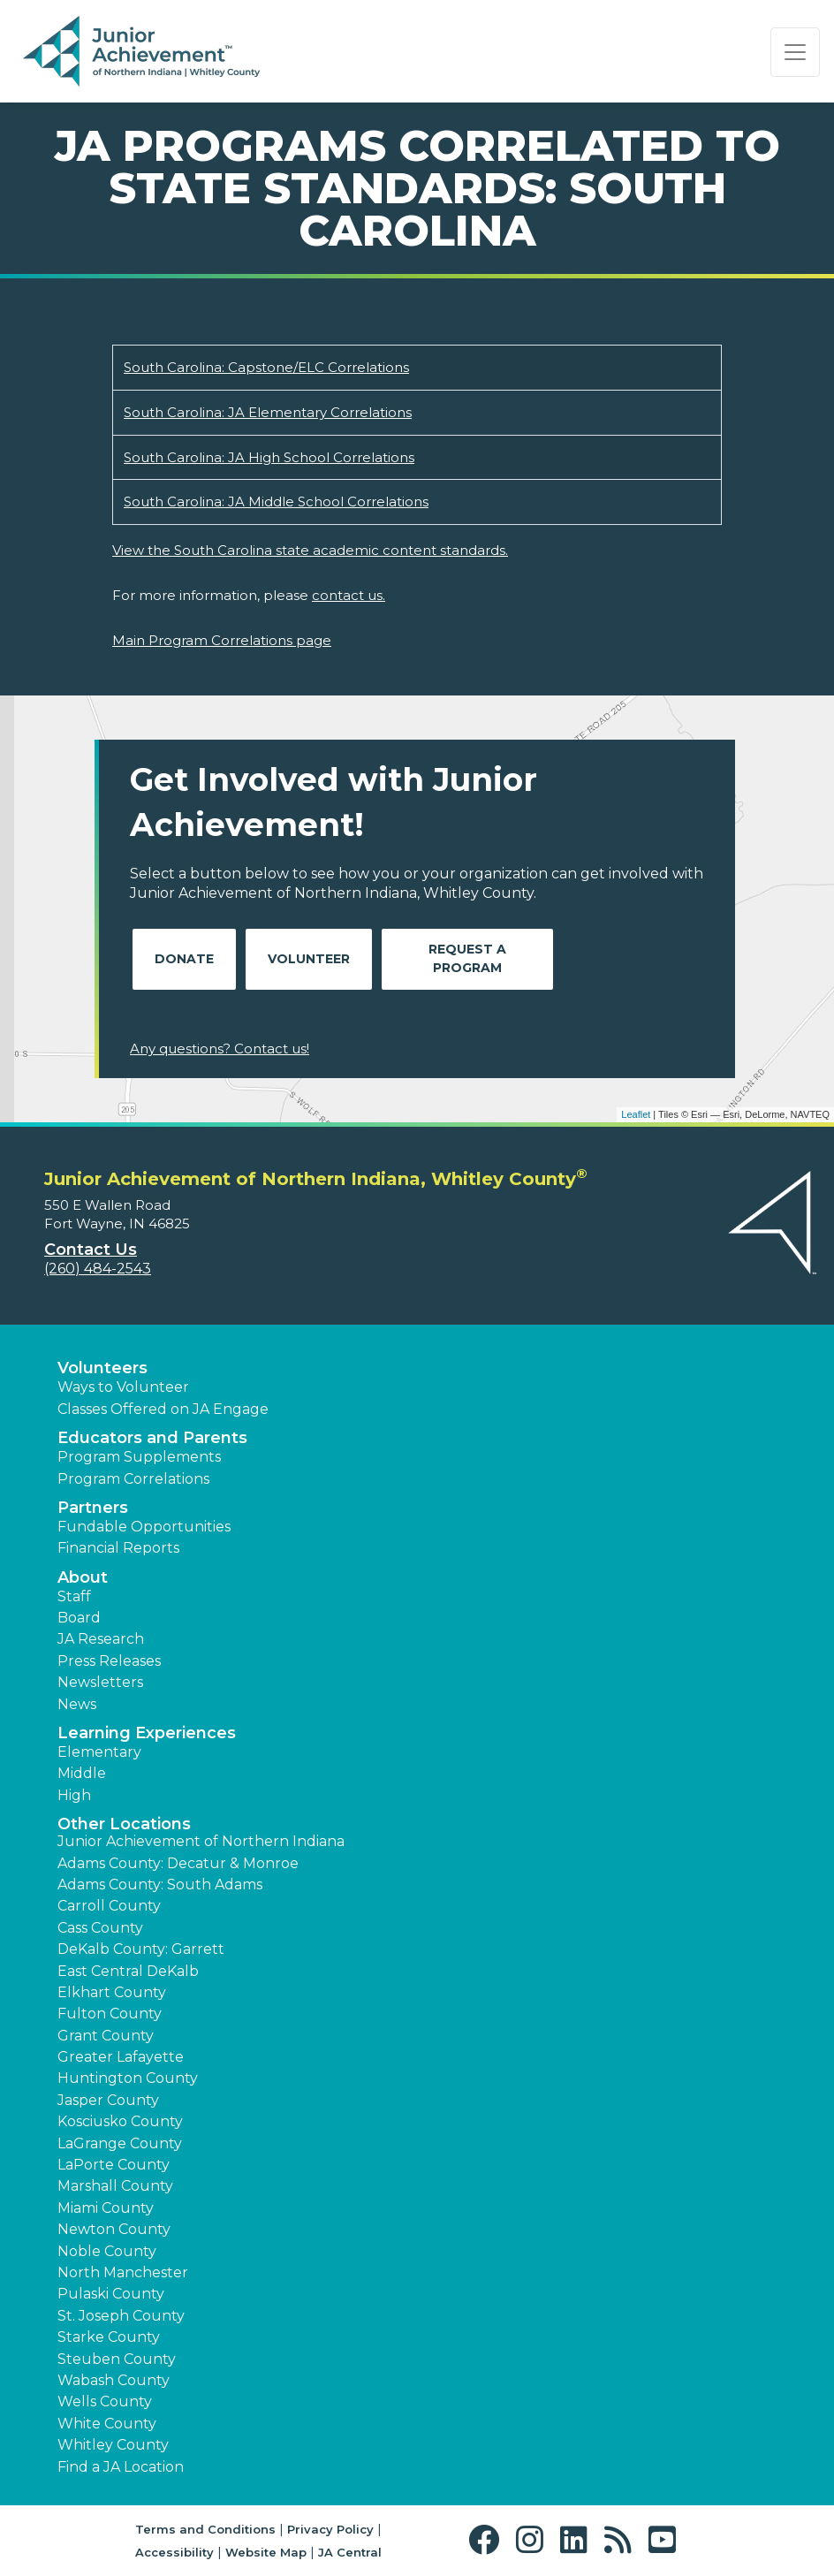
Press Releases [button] (109, 1661)
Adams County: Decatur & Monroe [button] (178, 1863)
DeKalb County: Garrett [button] (140, 1949)
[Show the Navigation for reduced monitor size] (795, 52)
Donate (184, 959)
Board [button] (79, 1617)
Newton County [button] (114, 2229)
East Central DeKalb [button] (128, 1971)
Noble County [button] (106, 2251)
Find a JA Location (120, 2466)
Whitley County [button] (113, 2444)
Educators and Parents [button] (152, 1438)
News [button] (76, 1704)
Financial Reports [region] (118, 1547)
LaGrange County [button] (119, 2143)
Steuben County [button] (116, 2359)
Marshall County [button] (115, 2185)
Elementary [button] (99, 1752)
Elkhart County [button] (111, 1992)
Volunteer (309, 959)
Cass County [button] (100, 1927)
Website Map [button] (266, 2552)
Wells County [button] (104, 2401)
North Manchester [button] (122, 2272)
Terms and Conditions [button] (205, 2529)
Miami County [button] (105, 2208)
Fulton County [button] (109, 2013)
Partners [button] (92, 1508)
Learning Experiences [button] (146, 1733)
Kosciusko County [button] (120, 2121)
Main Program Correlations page (221, 640)
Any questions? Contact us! (219, 1048)
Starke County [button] (108, 2337)
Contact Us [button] (90, 1250)
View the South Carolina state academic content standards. (310, 550)
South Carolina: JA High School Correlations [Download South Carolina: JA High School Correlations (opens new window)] (269, 457)
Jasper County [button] (108, 2100)
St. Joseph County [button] (121, 2315)
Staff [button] (74, 1596)
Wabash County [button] (113, 2380)
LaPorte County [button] (113, 2164)
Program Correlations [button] (133, 1478)
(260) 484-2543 (97, 1268)
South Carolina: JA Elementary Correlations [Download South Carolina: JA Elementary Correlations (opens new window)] (268, 412)
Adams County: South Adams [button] (159, 1884)
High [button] (74, 1795)
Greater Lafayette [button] (120, 2056)
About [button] (82, 1577)
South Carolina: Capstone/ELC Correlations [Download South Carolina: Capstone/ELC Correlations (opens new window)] (266, 367)
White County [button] (106, 2423)
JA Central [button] (350, 2552)
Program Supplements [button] (139, 1456)
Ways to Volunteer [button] (123, 1387)
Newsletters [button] (100, 1682)
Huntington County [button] (127, 2078)
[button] (488, 2540)
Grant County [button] (105, 2035)
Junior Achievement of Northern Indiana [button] (201, 1841)
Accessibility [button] (174, 2552)
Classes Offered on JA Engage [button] (163, 1409)
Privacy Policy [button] (330, 2529)
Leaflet (635, 1114)
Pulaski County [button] (110, 2293)
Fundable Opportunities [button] (144, 1526)
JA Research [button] (100, 1638)
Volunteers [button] (102, 1368)
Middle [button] (81, 1773)
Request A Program (467, 958)
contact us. (348, 595)
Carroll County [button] (109, 1905)
